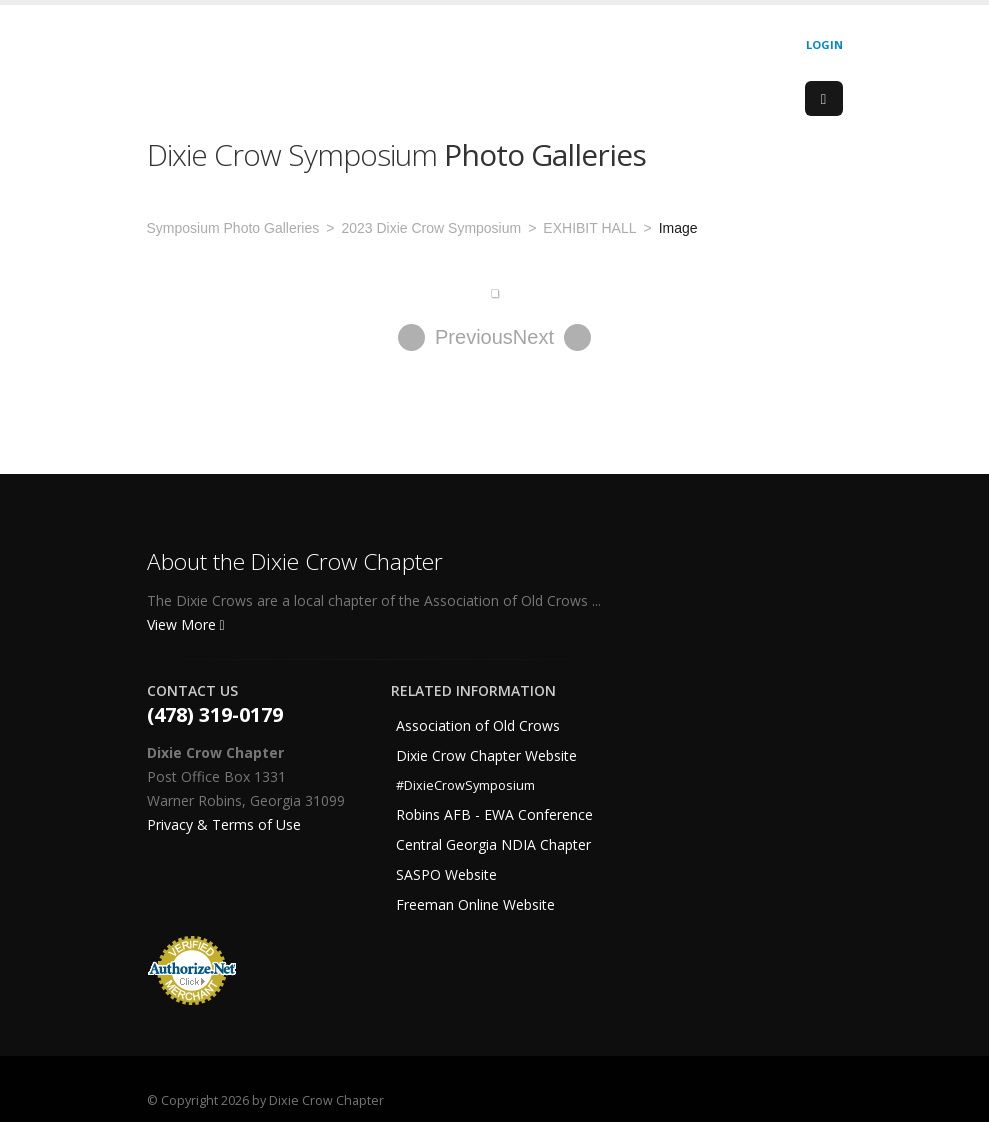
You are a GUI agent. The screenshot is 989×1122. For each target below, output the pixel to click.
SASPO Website (446, 874)
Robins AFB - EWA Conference (494, 814)
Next (552, 337)
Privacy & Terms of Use (224, 824)
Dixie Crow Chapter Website (486, 755)
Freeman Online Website (475, 904)
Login (824, 44)
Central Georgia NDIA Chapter (493, 844)
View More (186, 624)
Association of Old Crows (478, 725)
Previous (455, 337)
